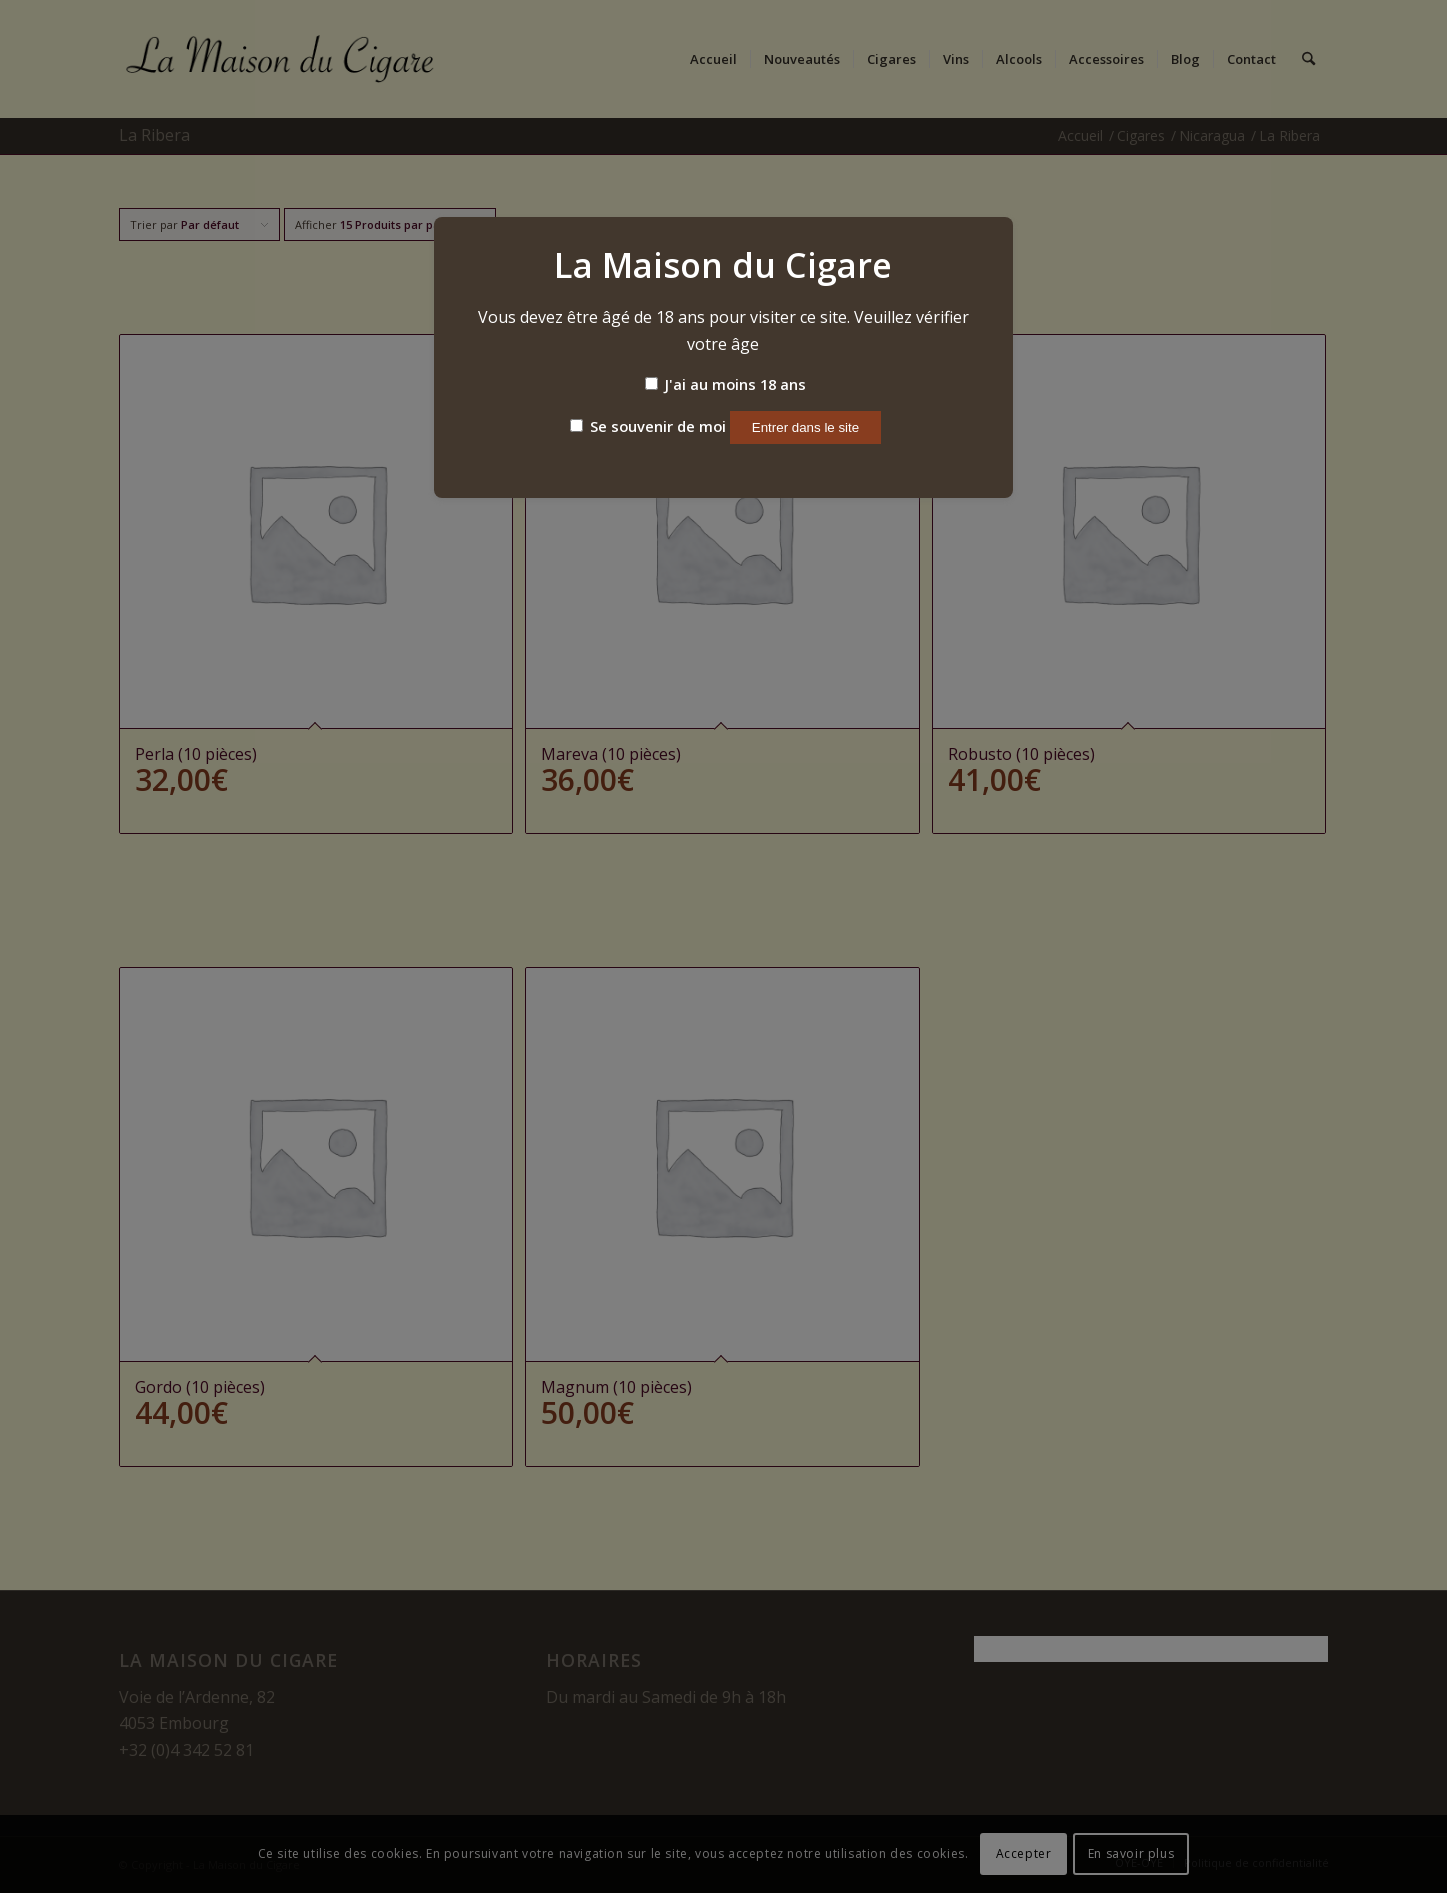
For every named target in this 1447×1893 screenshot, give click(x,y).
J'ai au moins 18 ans (725, 384)
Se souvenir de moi (648, 426)
